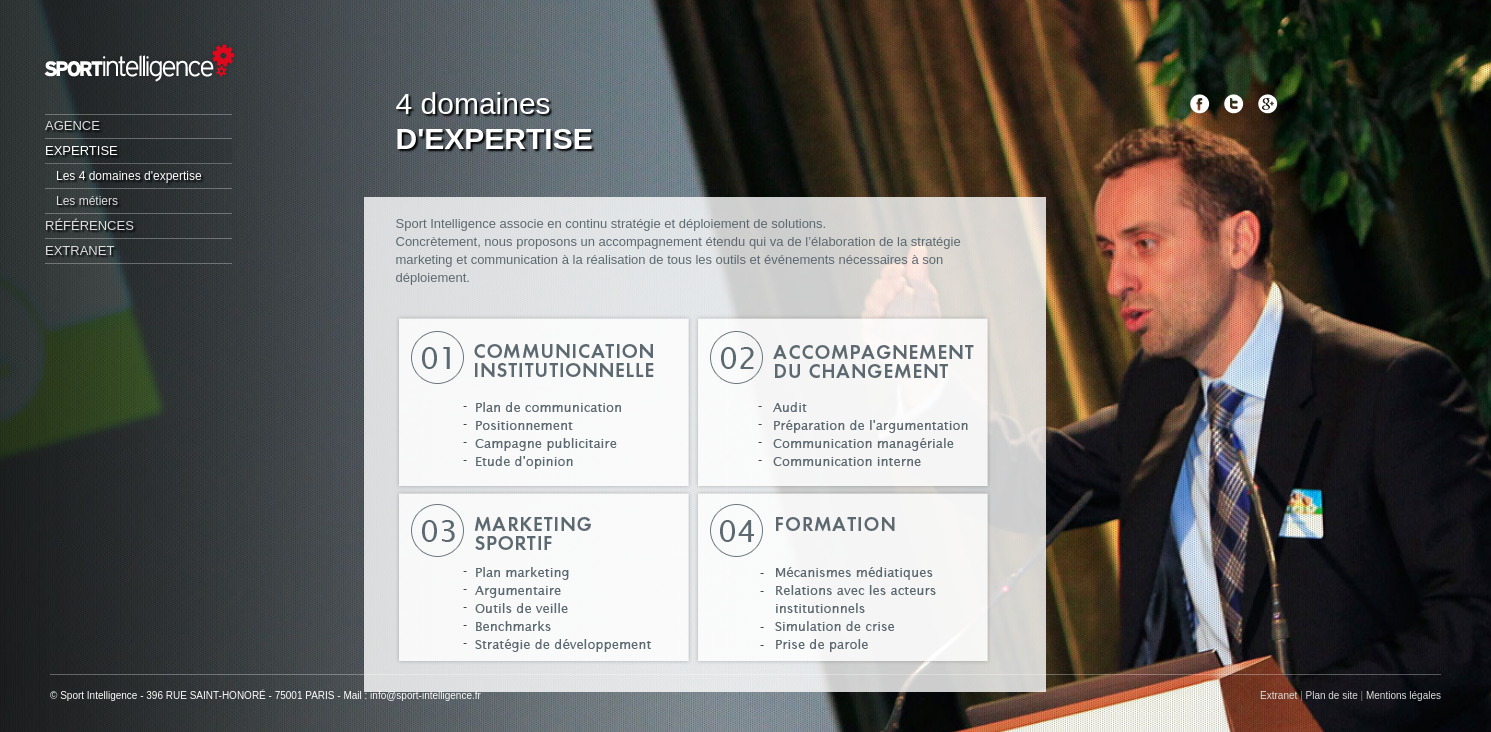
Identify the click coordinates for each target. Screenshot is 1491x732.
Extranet (79, 250)
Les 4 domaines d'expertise (129, 176)
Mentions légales (1403, 695)
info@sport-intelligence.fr (425, 695)
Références (89, 225)
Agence (72, 125)
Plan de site (1332, 695)
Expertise (81, 150)
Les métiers (87, 201)
